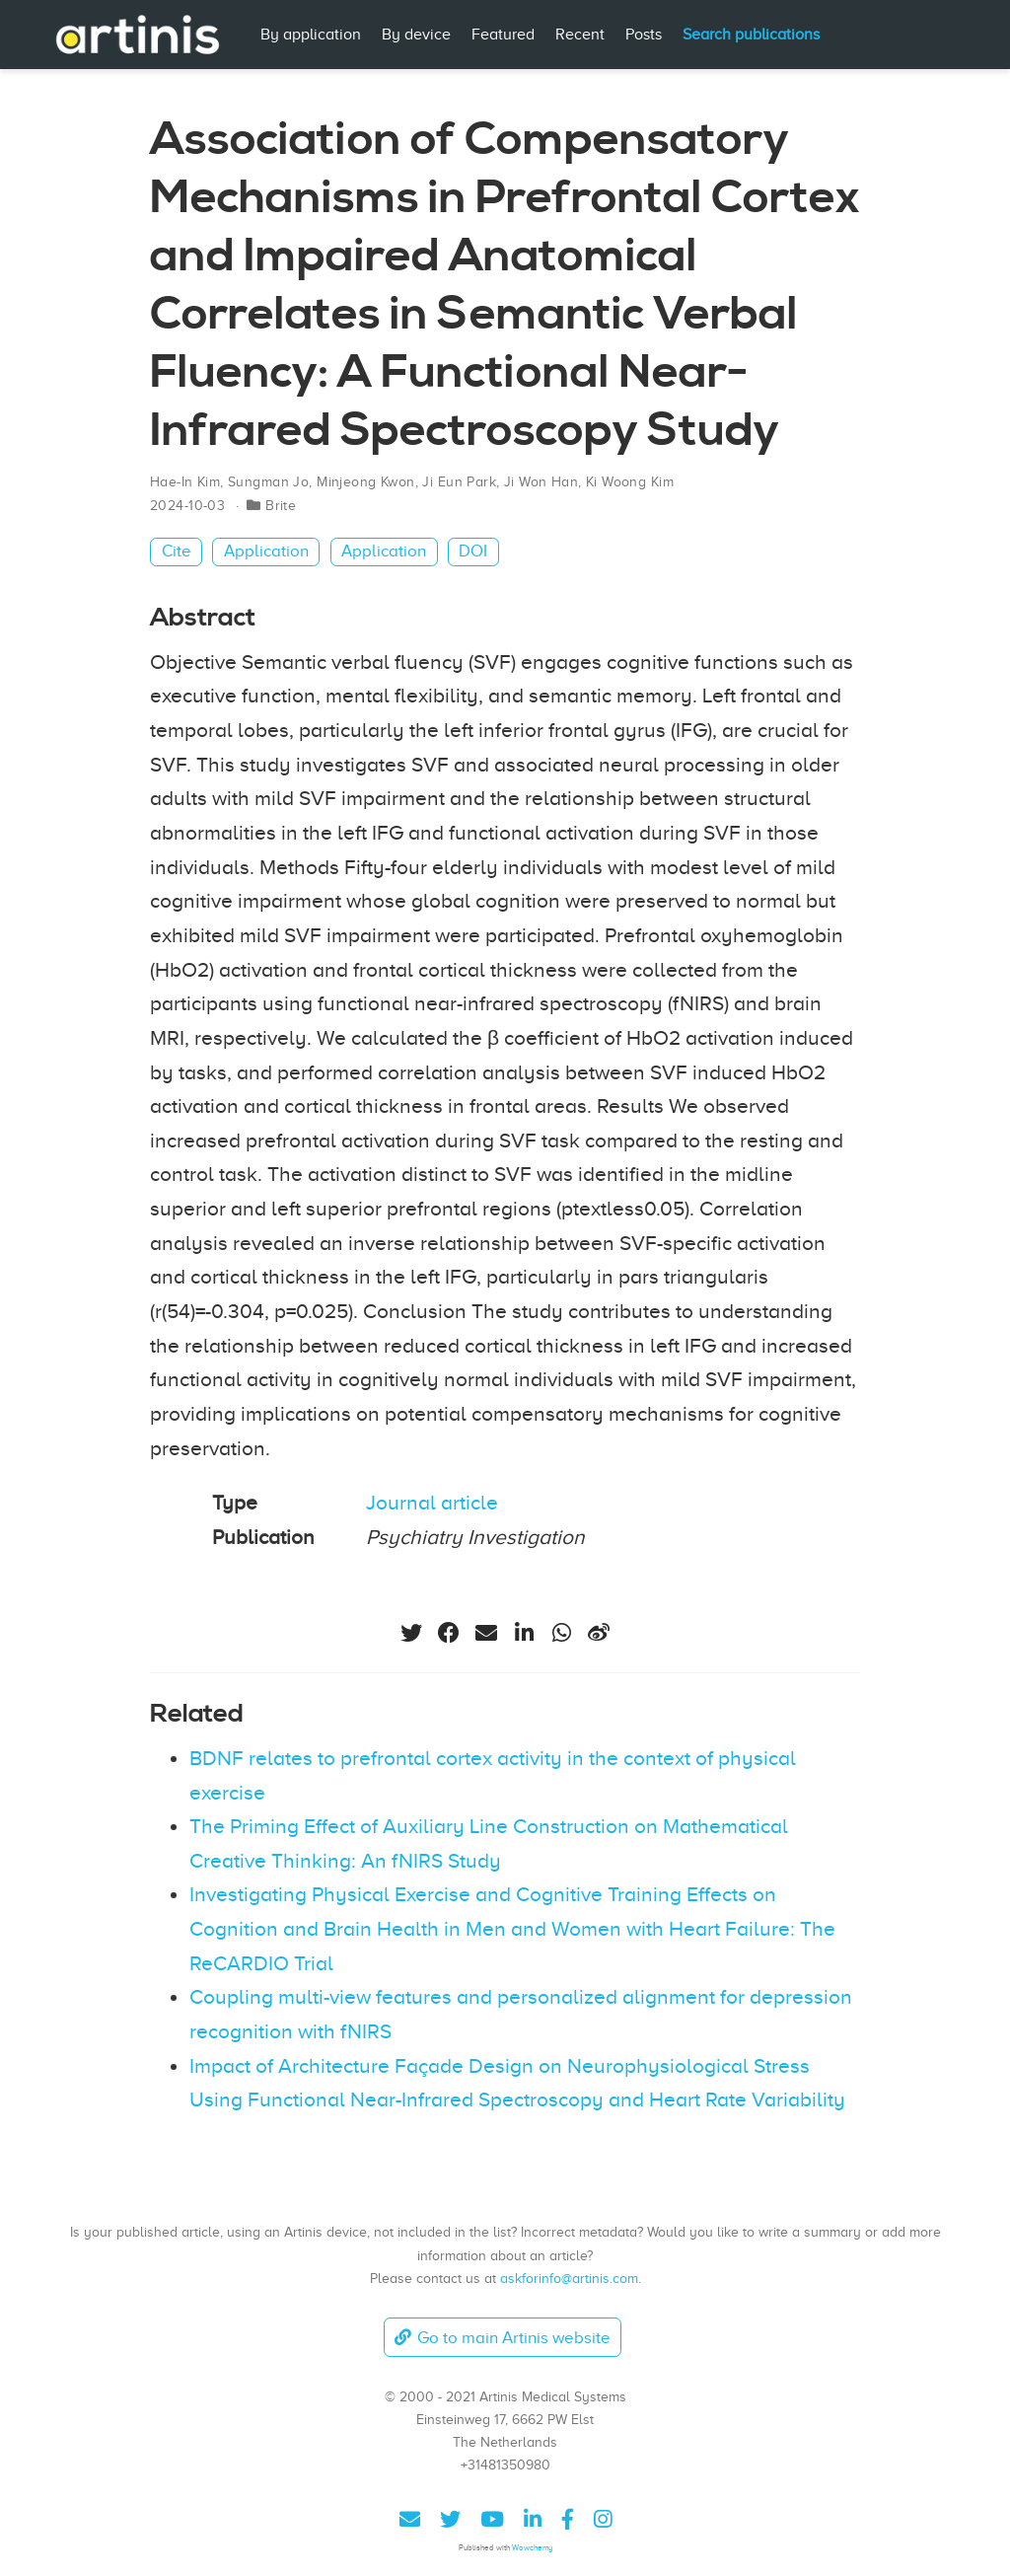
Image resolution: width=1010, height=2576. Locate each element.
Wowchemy (532, 2547)
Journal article (432, 1502)
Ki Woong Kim (630, 482)
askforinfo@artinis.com (569, 2278)
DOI (473, 551)
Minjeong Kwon (365, 482)
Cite (176, 551)
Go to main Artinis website (502, 2337)
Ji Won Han (541, 482)
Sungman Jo (268, 482)
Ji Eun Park (459, 482)
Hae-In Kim (185, 482)
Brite (280, 505)
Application (266, 551)
